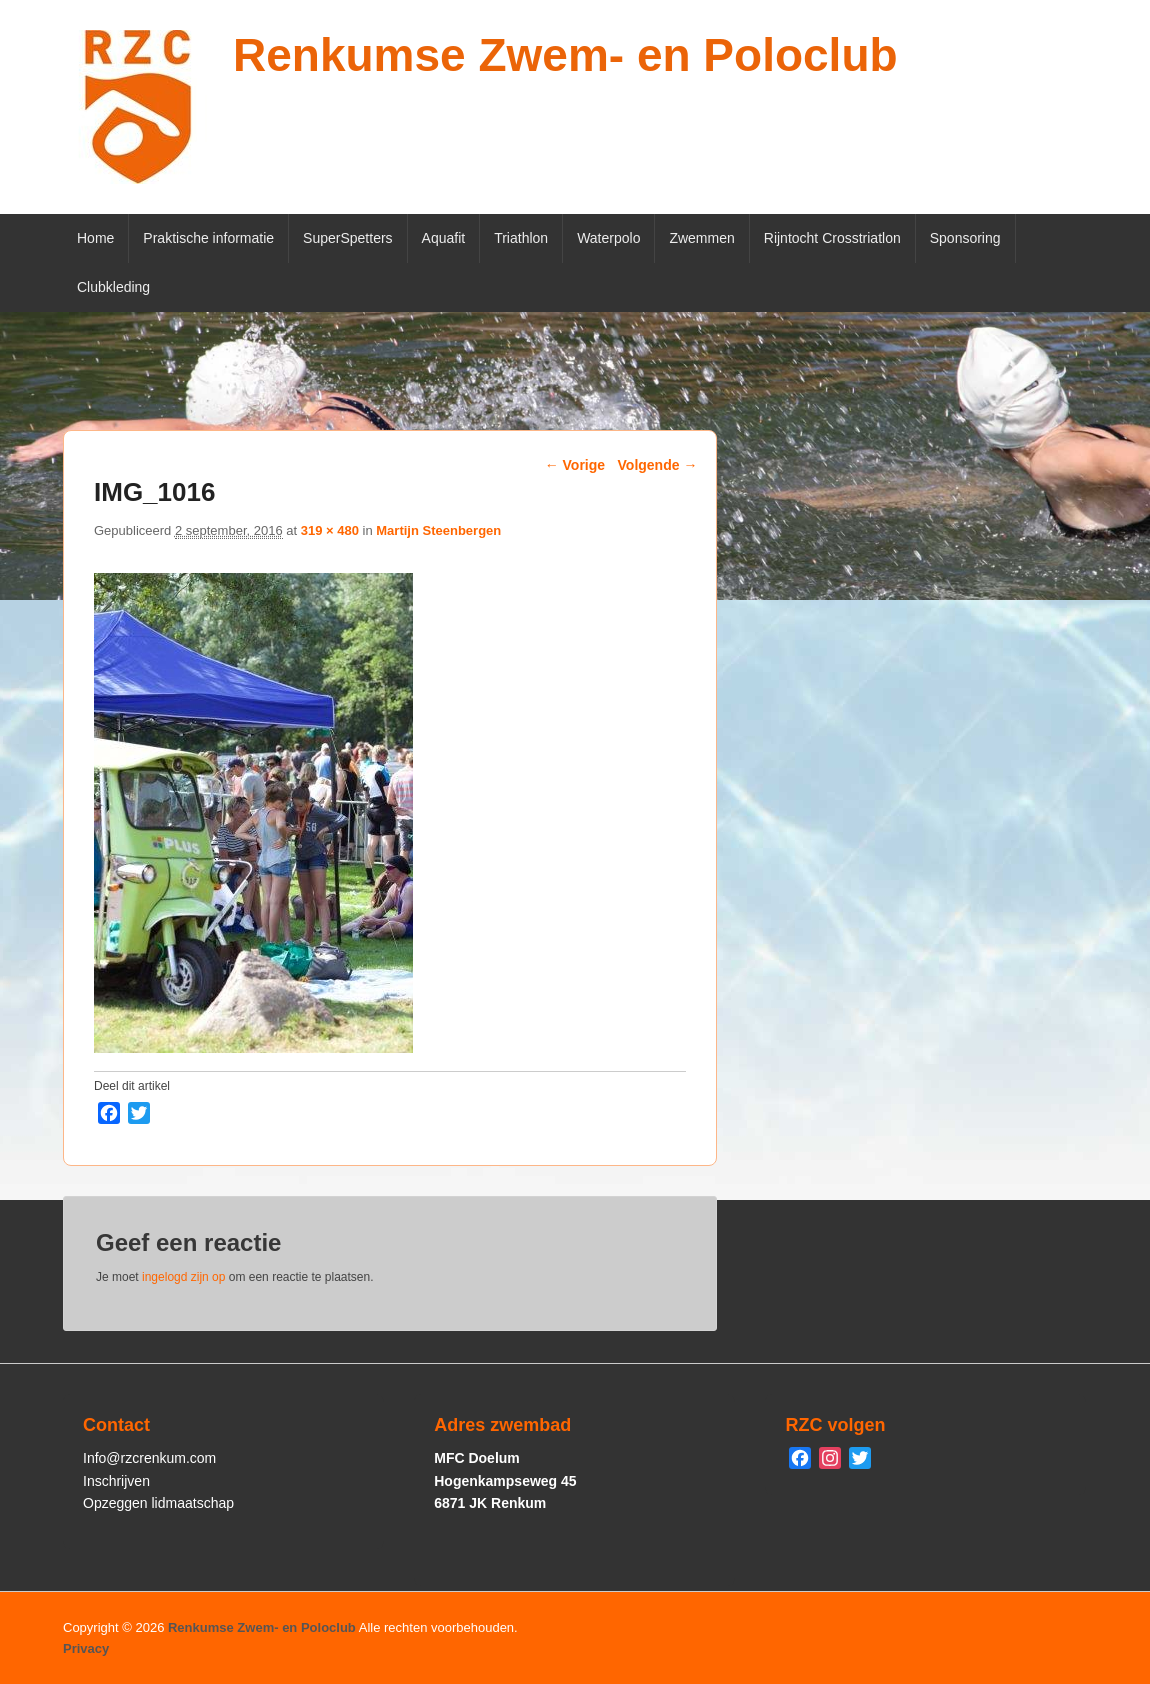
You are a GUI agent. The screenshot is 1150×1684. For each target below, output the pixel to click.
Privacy (86, 1648)
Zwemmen (701, 238)
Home (95, 238)
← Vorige (575, 465)
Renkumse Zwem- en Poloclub (565, 55)
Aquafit (444, 238)
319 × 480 (330, 530)
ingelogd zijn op (183, 1277)
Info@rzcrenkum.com (149, 1458)
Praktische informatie (208, 238)
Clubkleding (113, 287)
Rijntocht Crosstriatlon (832, 238)
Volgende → (658, 465)
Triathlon (521, 238)
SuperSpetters (348, 238)
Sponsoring (965, 238)
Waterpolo (608, 238)
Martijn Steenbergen (438, 530)
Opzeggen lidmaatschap (158, 1503)
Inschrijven (116, 1481)
